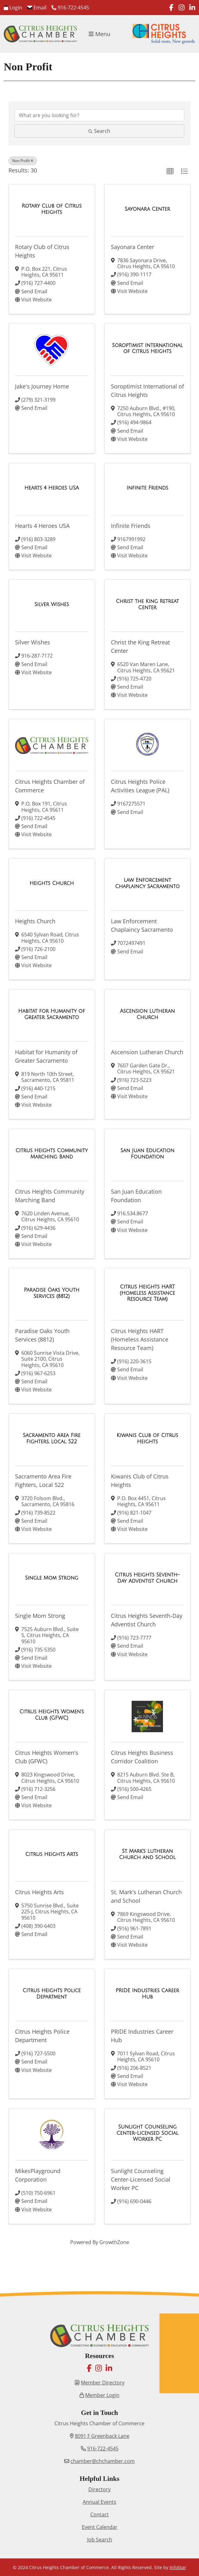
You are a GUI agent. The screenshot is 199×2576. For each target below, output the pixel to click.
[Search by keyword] (99, 115)
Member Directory (102, 2382)
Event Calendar (100, 2527)
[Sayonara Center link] (147, 209)
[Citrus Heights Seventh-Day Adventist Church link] (147, 1578)
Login (13, 7)
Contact (99, 2514)
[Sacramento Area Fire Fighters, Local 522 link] (51, 1438)
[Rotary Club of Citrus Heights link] (51, 209)
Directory (99, 2489)
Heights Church (35, 921)
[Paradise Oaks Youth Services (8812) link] (51, 1293)
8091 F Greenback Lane (102, 2435)
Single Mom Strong (40, 1615)
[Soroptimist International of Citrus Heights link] (147, 348)
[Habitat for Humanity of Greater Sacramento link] (51, 1014)
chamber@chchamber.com (103, 2461)
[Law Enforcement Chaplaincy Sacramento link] (147, 883)
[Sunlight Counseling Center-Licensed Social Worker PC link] (147, 2133)
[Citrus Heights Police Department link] (51, 1994)
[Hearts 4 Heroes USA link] (51, 488)
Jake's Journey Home (42, 386)
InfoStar (178, 2567)
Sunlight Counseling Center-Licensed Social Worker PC (140, 2179)
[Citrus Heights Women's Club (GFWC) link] (51, 1715)
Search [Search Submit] (99, 130)
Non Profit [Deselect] (22, 160)
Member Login (102, 2395)
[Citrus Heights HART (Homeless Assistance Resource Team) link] (147, 1293)
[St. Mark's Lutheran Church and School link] (147, 1854)
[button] (170, 171)
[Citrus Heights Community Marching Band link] (51, 1153)
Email (36, 7)
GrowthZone (114, 2242)
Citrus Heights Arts (39, 1892)
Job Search (99, 2539)
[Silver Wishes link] (51, 604)
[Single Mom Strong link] (51, 1578)
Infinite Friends (130, 525)
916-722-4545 (70, 7)
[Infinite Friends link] (147, 488)
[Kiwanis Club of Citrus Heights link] (147, 1438)
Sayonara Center (132, 247)
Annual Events (99, 2501)
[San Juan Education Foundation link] (147, 1153)
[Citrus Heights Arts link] (51, 1854)
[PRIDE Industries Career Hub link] (147, 1994)
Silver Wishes (32, 642)
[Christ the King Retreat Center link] (147, 604)
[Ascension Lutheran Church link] (147, 1014)
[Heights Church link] (51, 883)
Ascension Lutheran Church (147, 1052)
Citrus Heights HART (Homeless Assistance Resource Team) (139, 1339)
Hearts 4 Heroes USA (42, 525)
